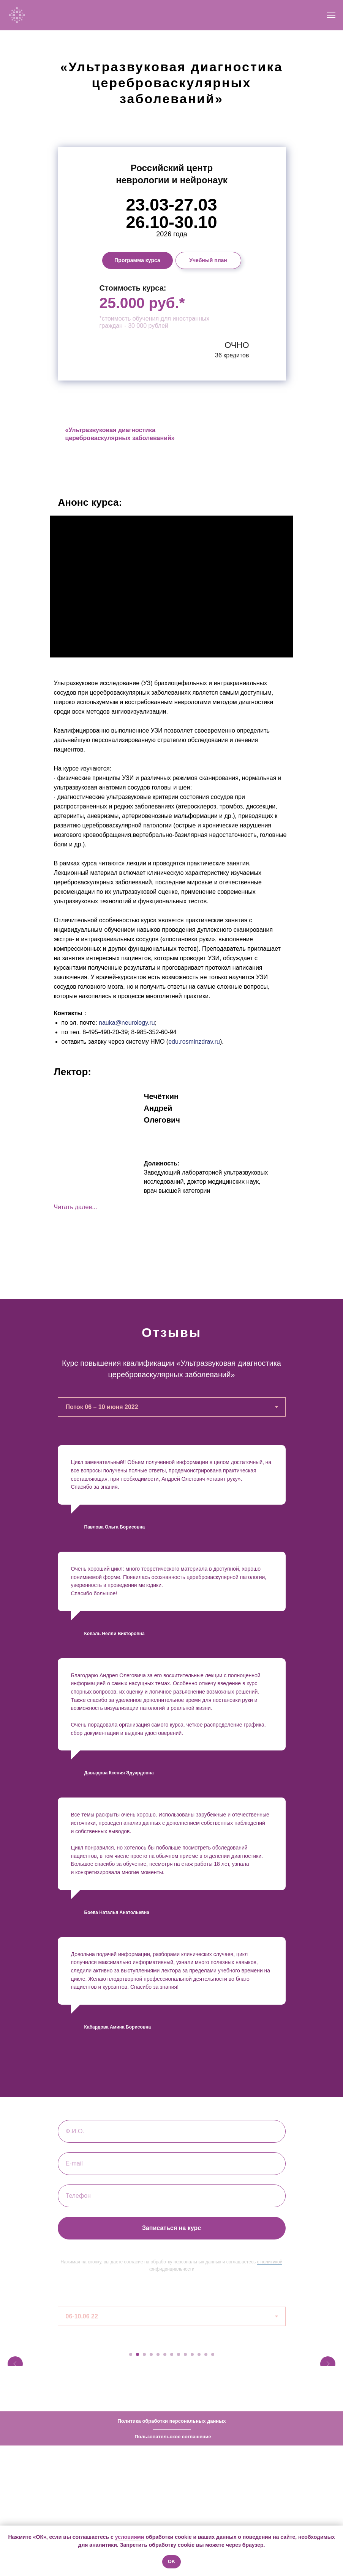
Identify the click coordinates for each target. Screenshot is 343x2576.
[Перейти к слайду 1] (130, 2484)
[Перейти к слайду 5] (158, 2484)
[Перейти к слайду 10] (192, 2484)
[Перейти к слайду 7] (171, 2484)
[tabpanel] (171, 1765)
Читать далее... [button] (75, 1207)
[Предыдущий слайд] (15, 2408)
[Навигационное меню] (331, 15)
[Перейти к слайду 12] (205, 2484)
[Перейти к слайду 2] (137, 2484)
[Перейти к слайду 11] (199, 2484)
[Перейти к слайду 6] (164, 2484)
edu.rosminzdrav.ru (194, 1041)
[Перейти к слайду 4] (151, 2484)
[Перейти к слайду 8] (178, 2484)
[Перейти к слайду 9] (185, 2484)
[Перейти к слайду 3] (144, 2484)
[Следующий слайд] (327, 2408)
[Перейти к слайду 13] (212, 2484)
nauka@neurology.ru (127, 1022)
